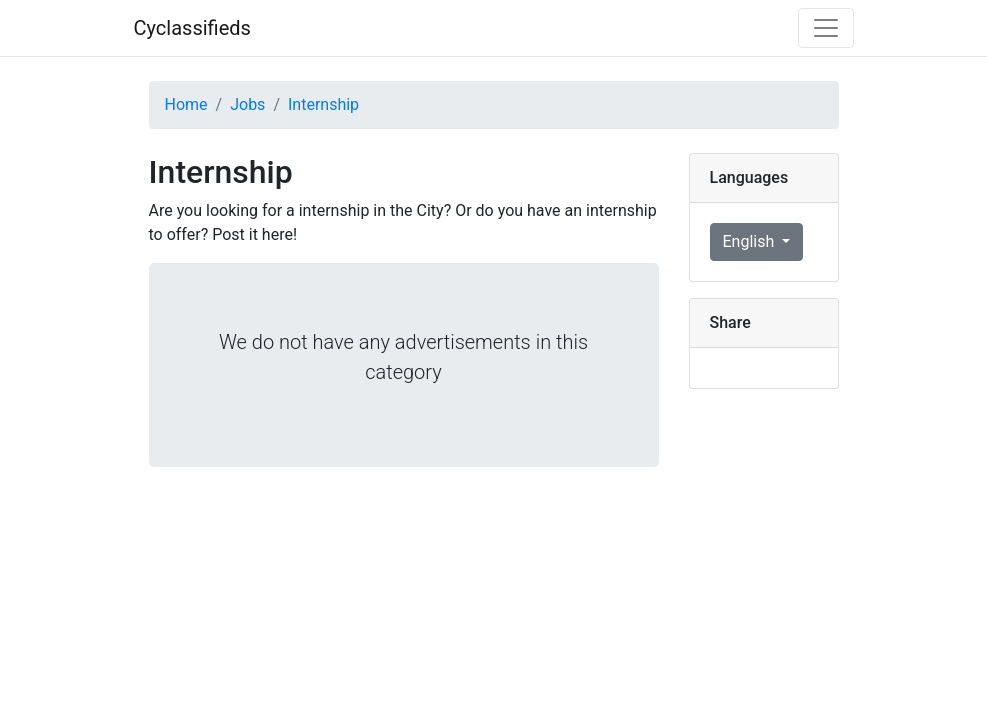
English (751, 241)
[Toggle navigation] (826, 28)
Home (186, 104)
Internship (323, 104)
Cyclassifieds (192, 28)
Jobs (247, 104)
